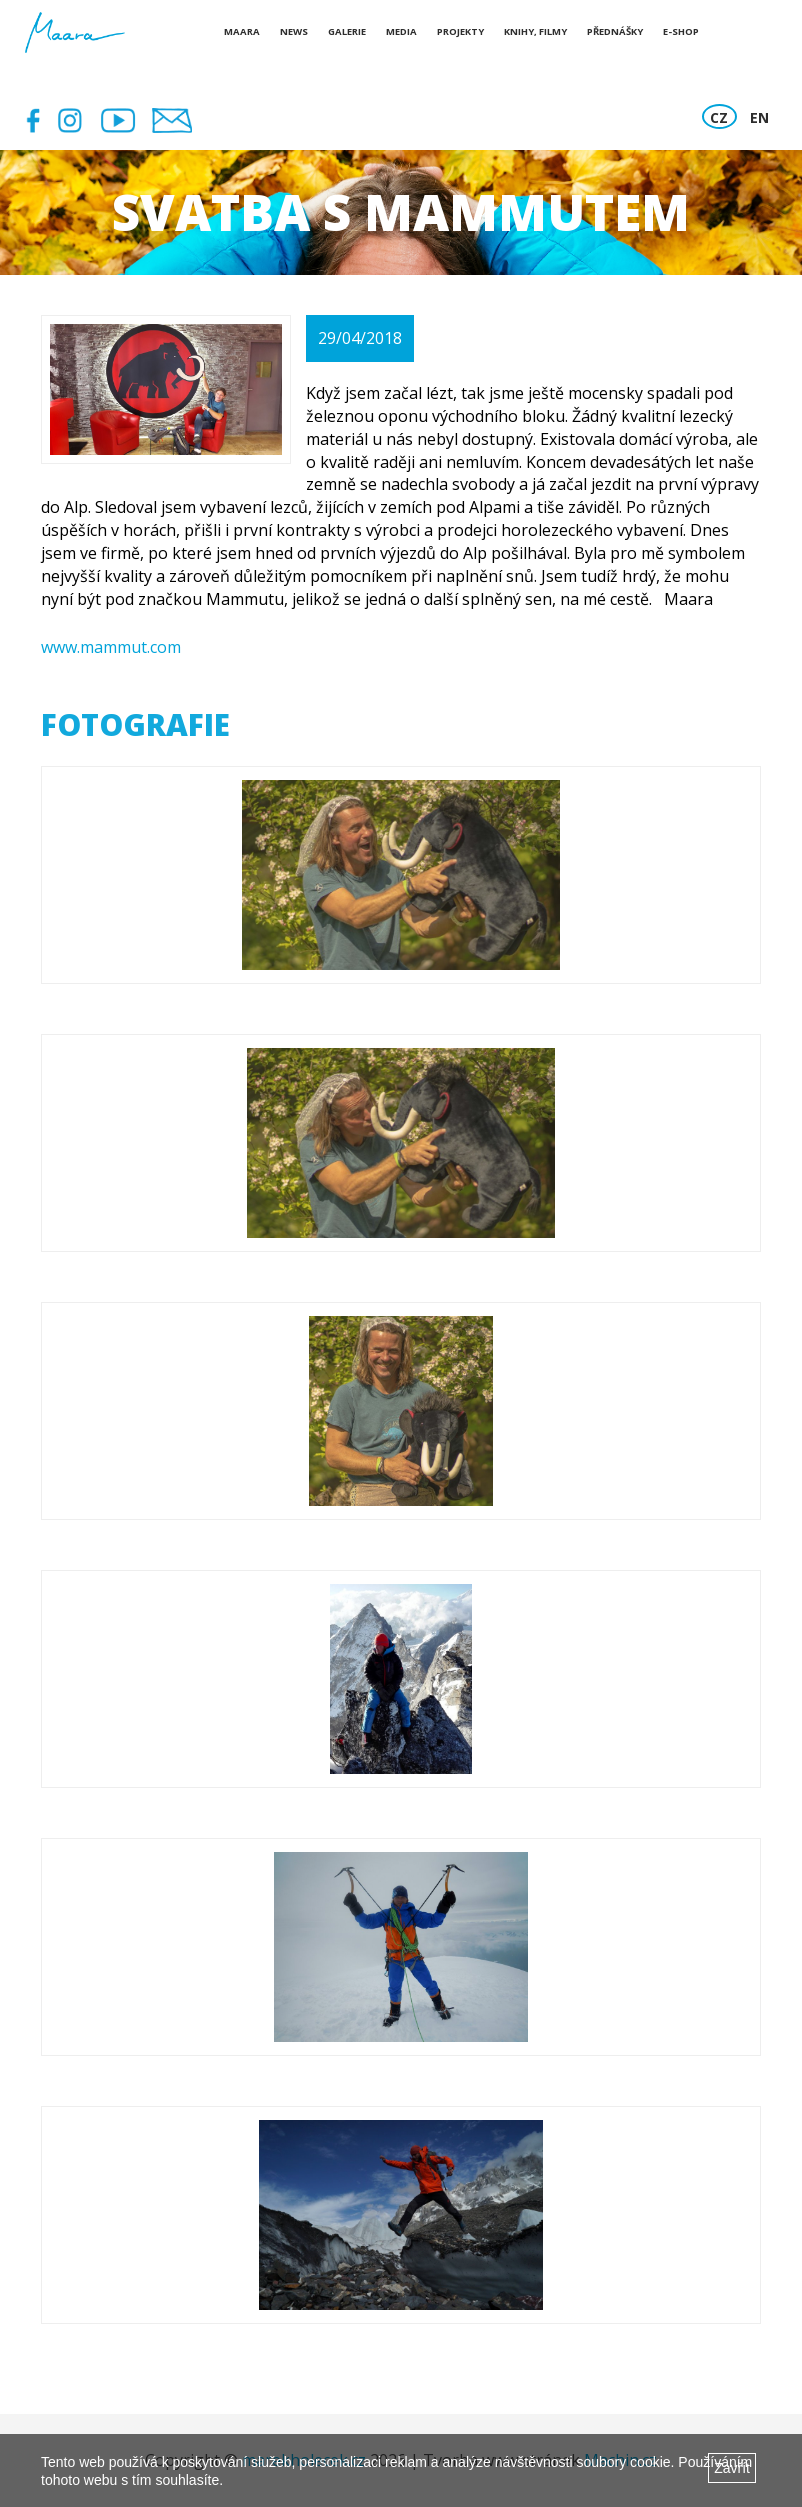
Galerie (347, 31)
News (294, 31)
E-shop (681, 31)
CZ (719, 117)
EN (759, 117)
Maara (242, 31)
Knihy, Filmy (535, 31)
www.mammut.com (111, 647)
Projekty (460, 31)
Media (401, 31)
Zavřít (732, 2468)
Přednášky (615, 31)
